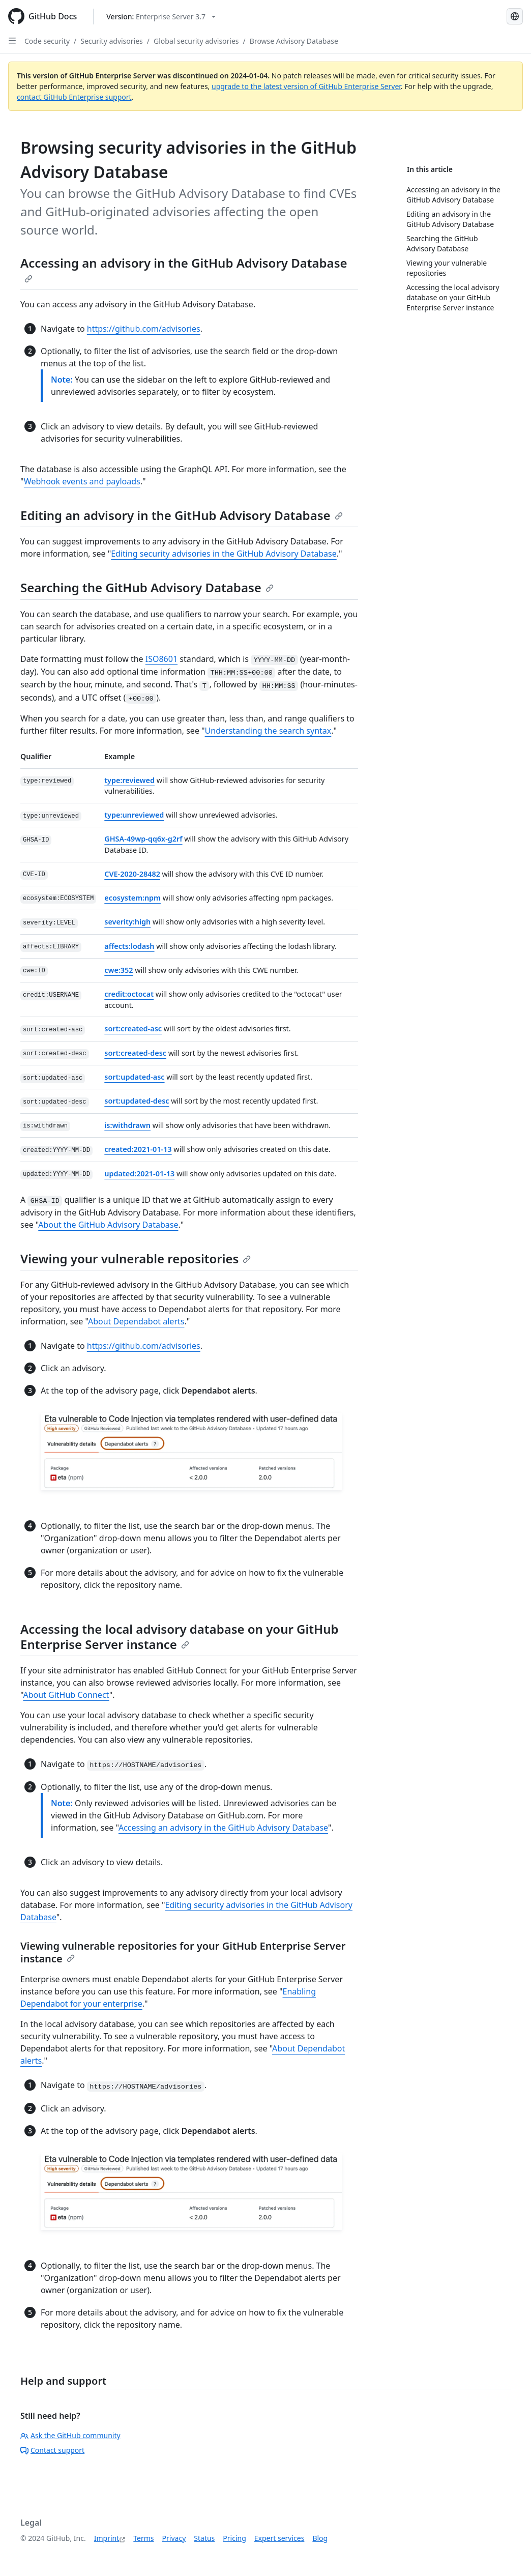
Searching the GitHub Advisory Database (147, 587)
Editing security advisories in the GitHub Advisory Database (224, 553)
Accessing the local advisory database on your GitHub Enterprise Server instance (179, 1636)
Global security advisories (196, 41)
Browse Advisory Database (294, 41)
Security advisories (111, 41)
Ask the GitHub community (70, 2435)
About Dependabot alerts (136, 1321)
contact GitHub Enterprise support (74, 97)
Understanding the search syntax (268, 730)
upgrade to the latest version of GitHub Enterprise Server (306, 86)
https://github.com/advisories (143, 328)
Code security (47, 41)
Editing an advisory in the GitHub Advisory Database (181, 515)
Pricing (234, 2538)
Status (204, 2538)
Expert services (279, 2538)
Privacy (174, 2538)
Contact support (52, 2450)
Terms (143, 2538)
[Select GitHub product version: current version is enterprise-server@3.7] (161, 16)
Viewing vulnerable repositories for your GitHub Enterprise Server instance (182, 1952)
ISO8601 (161, 658)
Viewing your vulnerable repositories (135, 1258)
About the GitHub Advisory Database (108, 1224)
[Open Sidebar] (12, 41)
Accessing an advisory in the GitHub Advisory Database (183, 268)
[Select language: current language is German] (515, 16)
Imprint (107, 2538)
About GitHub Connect (66, 1694)
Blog (320, 2538)
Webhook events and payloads (82, 481)
